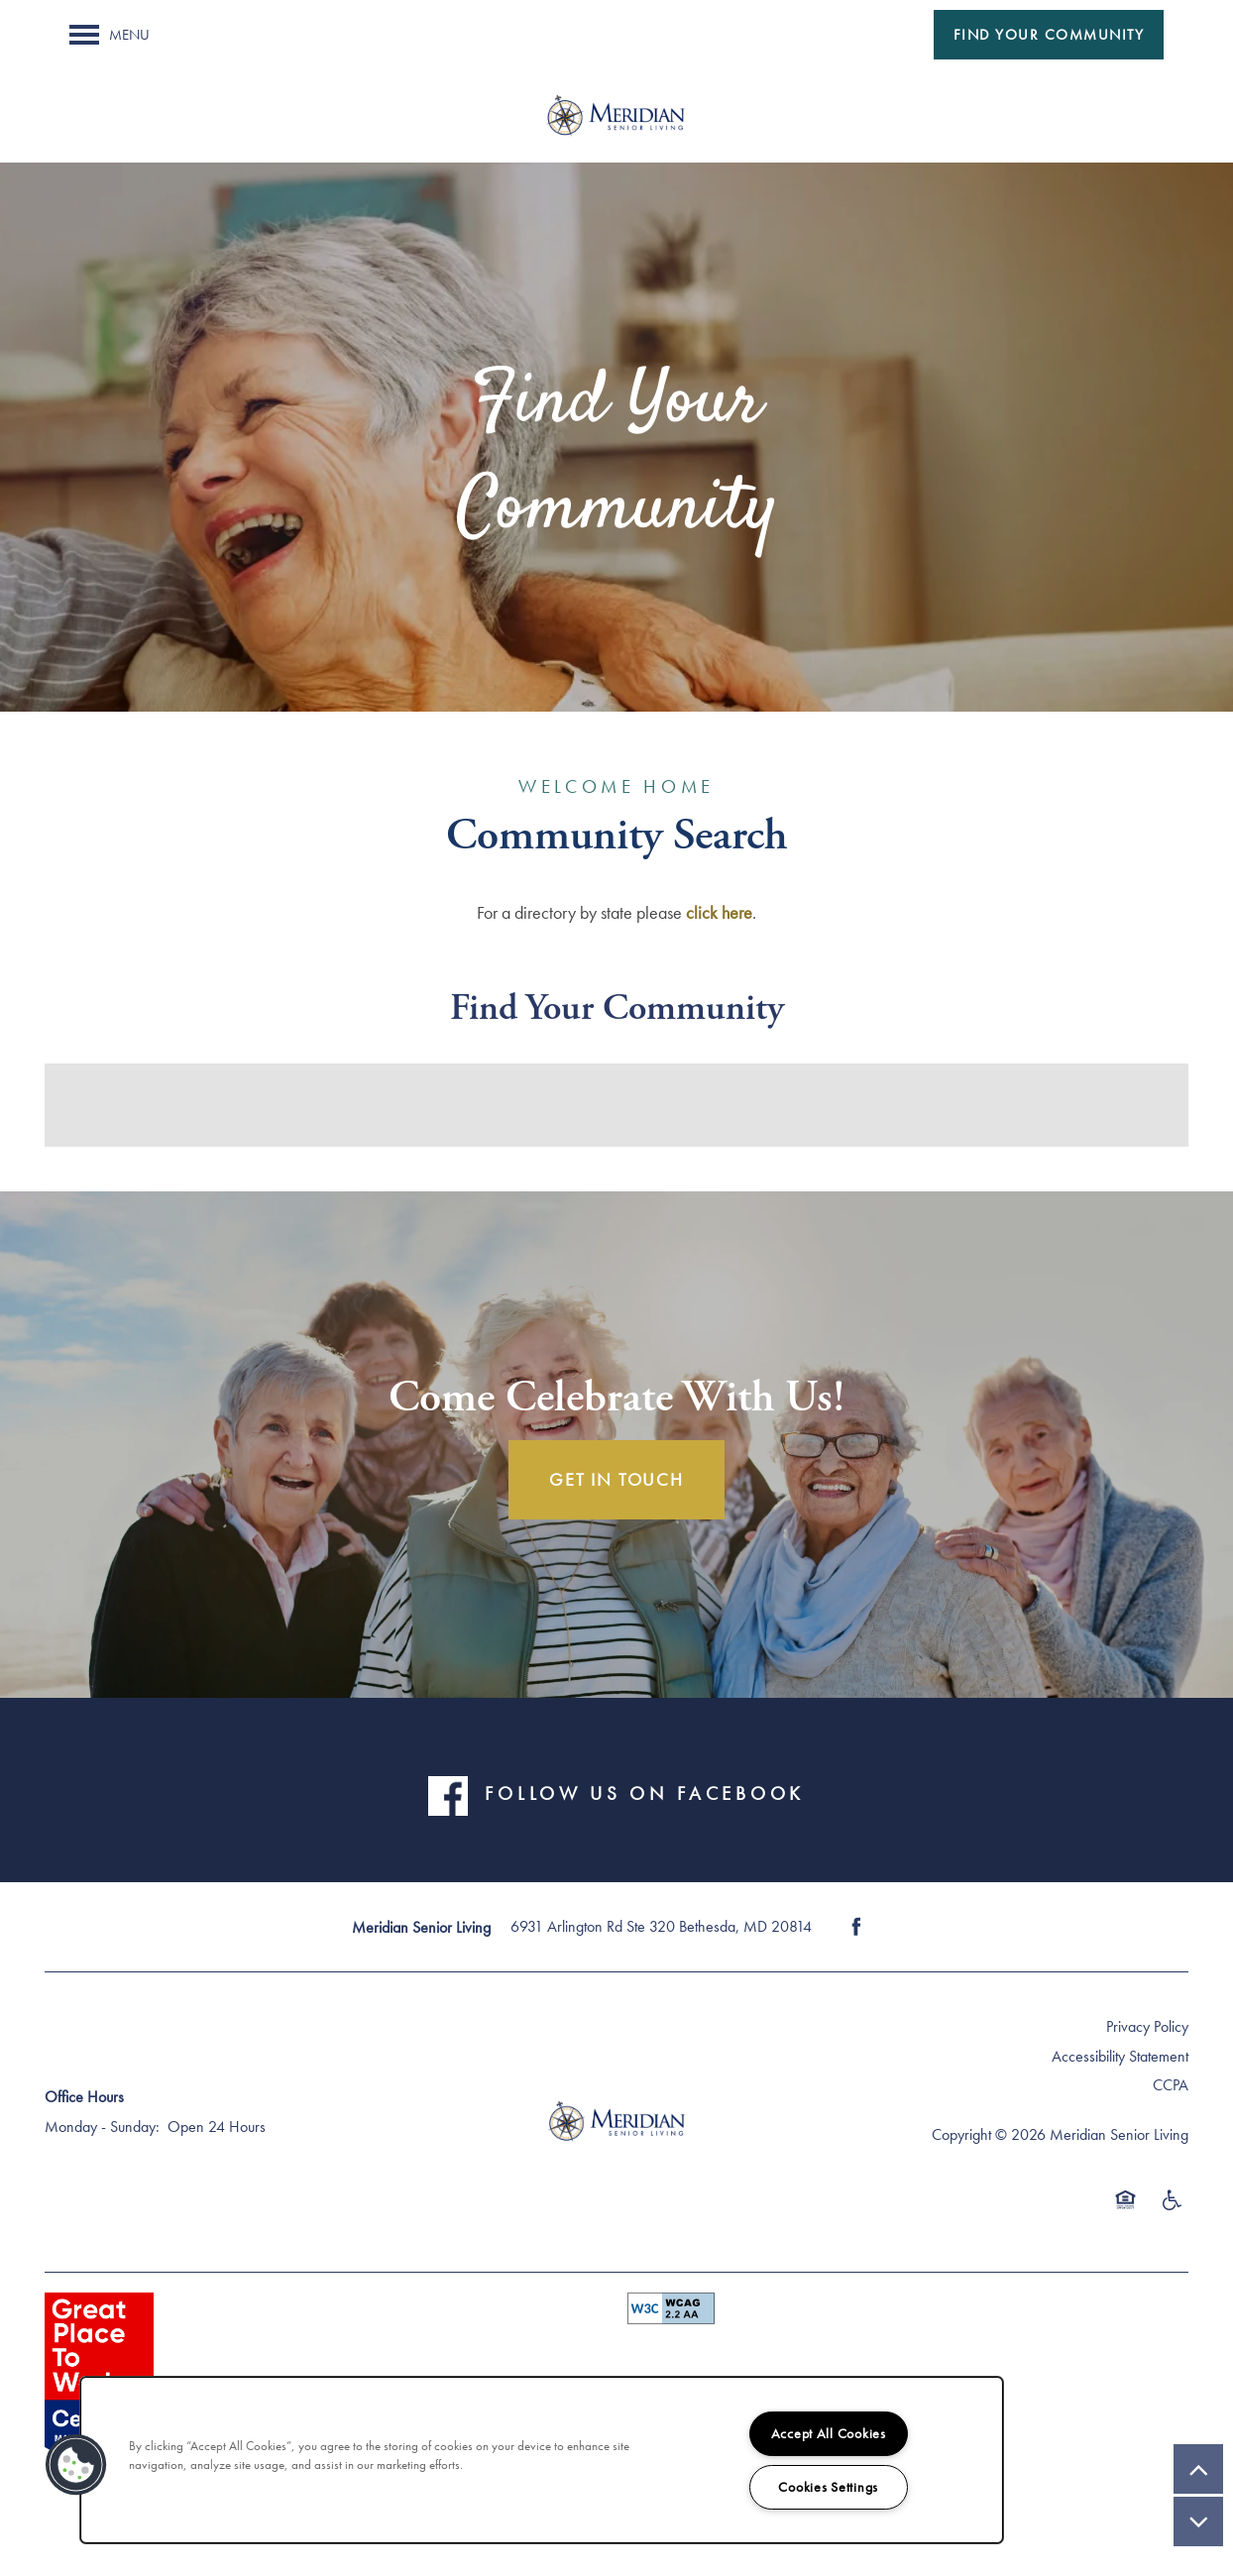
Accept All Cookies (828, 2433)
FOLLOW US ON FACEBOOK (644, 1794)
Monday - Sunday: (102, 2126)
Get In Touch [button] (616, 1479)
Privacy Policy (1147, 2026)
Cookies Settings (828, 2487)
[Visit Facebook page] (856, 1927)
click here (719, 912)
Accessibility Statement (1120, 2056)
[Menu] (109, 34)
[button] (1049, 34)
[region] (541, 2460)
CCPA (1170, 2084)
